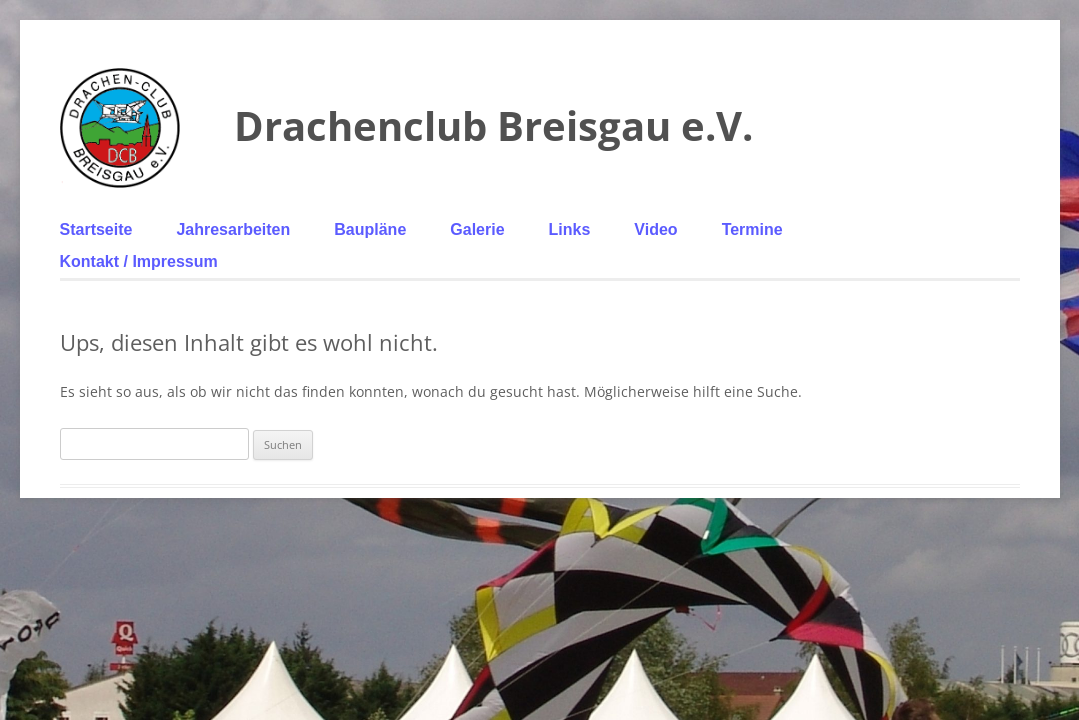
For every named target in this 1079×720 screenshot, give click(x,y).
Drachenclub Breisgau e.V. (493, 125)
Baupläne (370, 229)
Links (570, 229)
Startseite (96, 229)
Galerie (477, 229)
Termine (752, 229)
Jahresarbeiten (233, 229)
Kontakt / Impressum (139, 261)
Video (655, 229)
